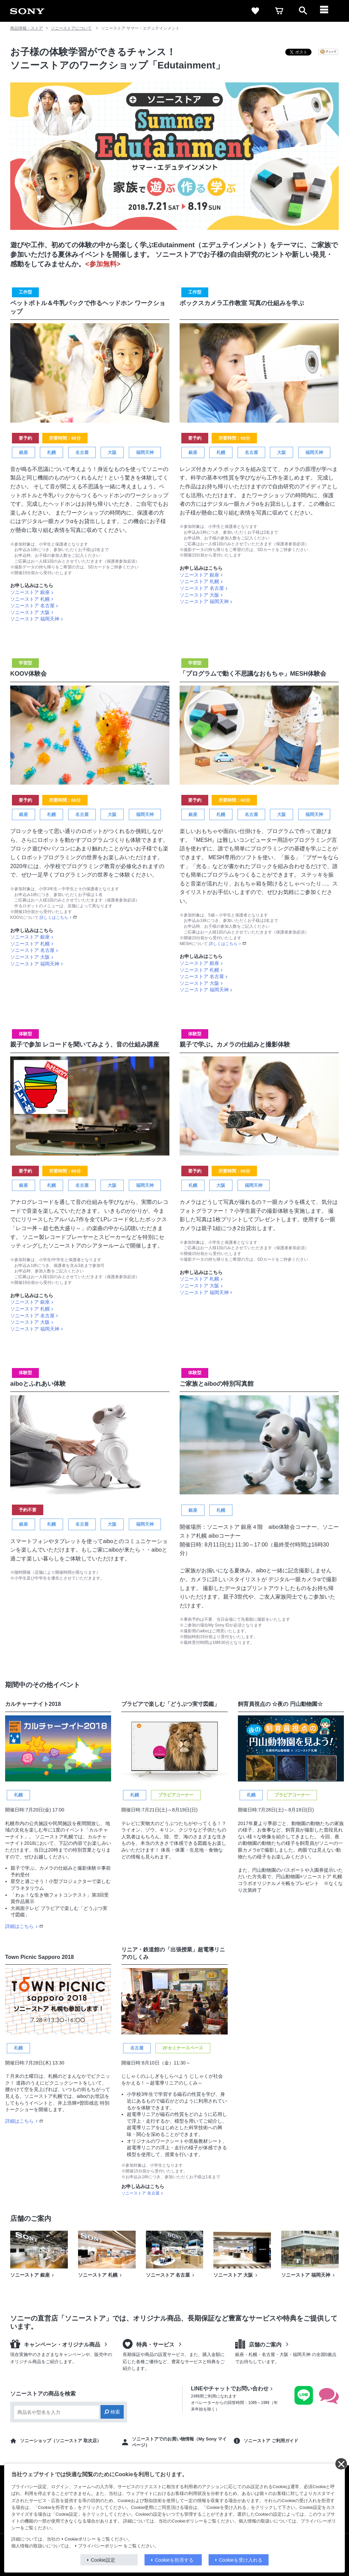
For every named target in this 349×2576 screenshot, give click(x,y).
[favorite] (255, 11)
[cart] (279, 11)
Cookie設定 (103, 2560)
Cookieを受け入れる (241, 2560)
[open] (303, 11)
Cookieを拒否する (174, 2560)
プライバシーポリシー (100, 2546)
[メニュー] (327, 11)
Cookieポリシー (80, 2539)
